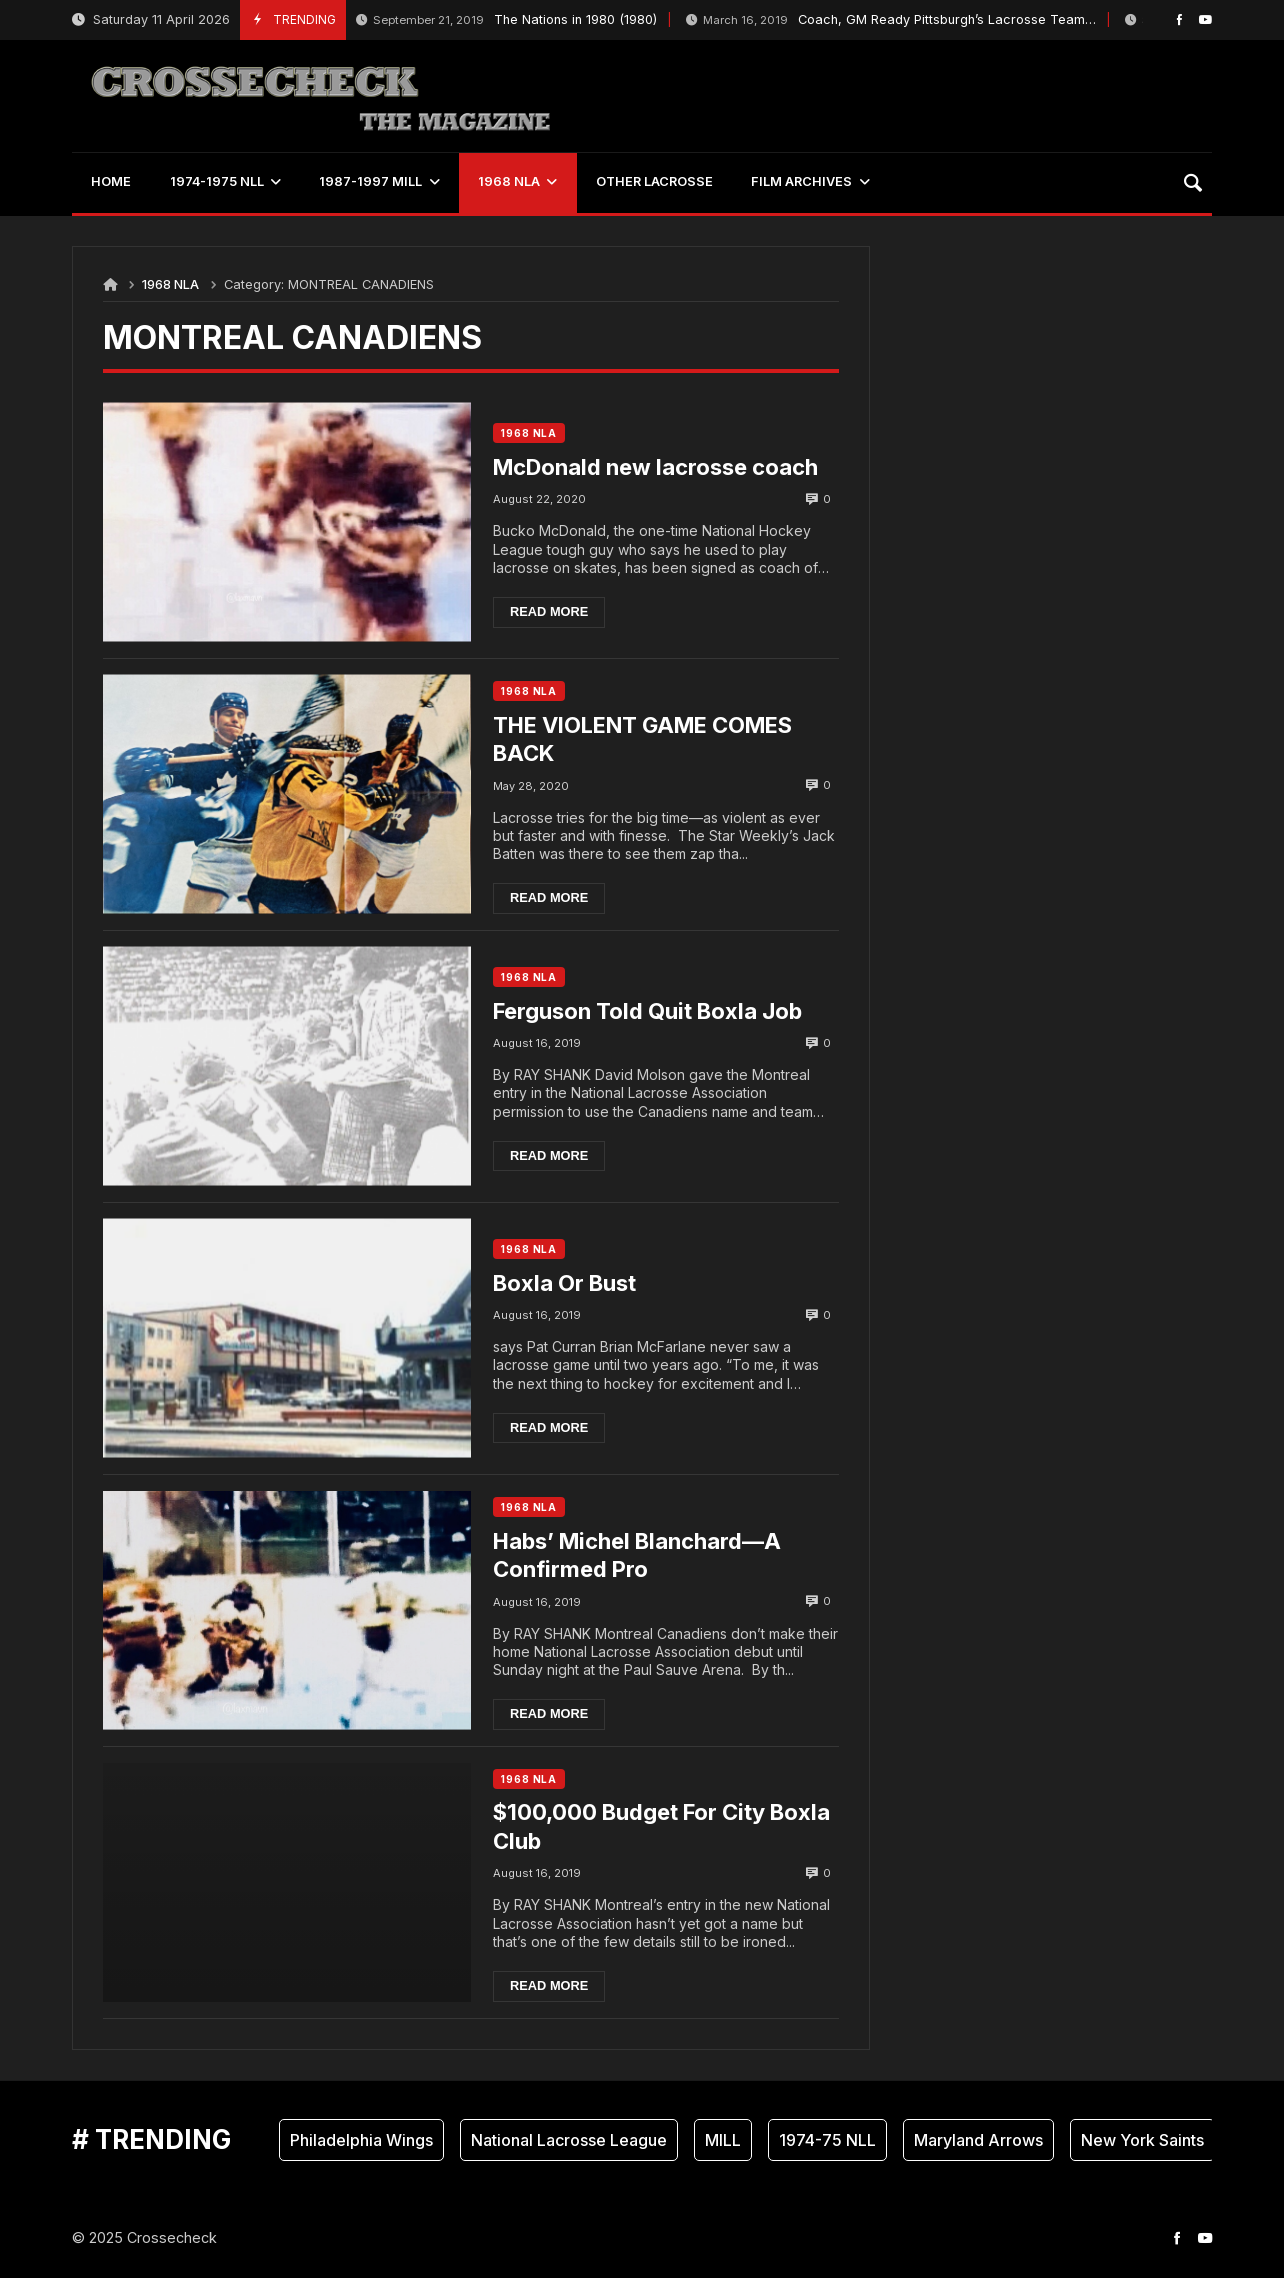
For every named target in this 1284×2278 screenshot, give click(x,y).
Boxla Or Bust (564, 1283)
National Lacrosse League (569, 2140)
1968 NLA (170, 284)
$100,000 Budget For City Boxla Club (661, 1826)
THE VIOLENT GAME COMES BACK (642, 739)
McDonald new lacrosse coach (655, 467)
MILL (723, 2140)
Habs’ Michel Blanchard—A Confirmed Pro (637, 1555)
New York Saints (1142, 2140)
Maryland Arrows (978, 2140)
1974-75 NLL (827, 2140)
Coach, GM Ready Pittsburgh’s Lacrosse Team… (891, 20)
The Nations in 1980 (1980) (506, 20)
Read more (549, 611)
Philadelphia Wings (361, 2140)
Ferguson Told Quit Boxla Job (647, 1011)
